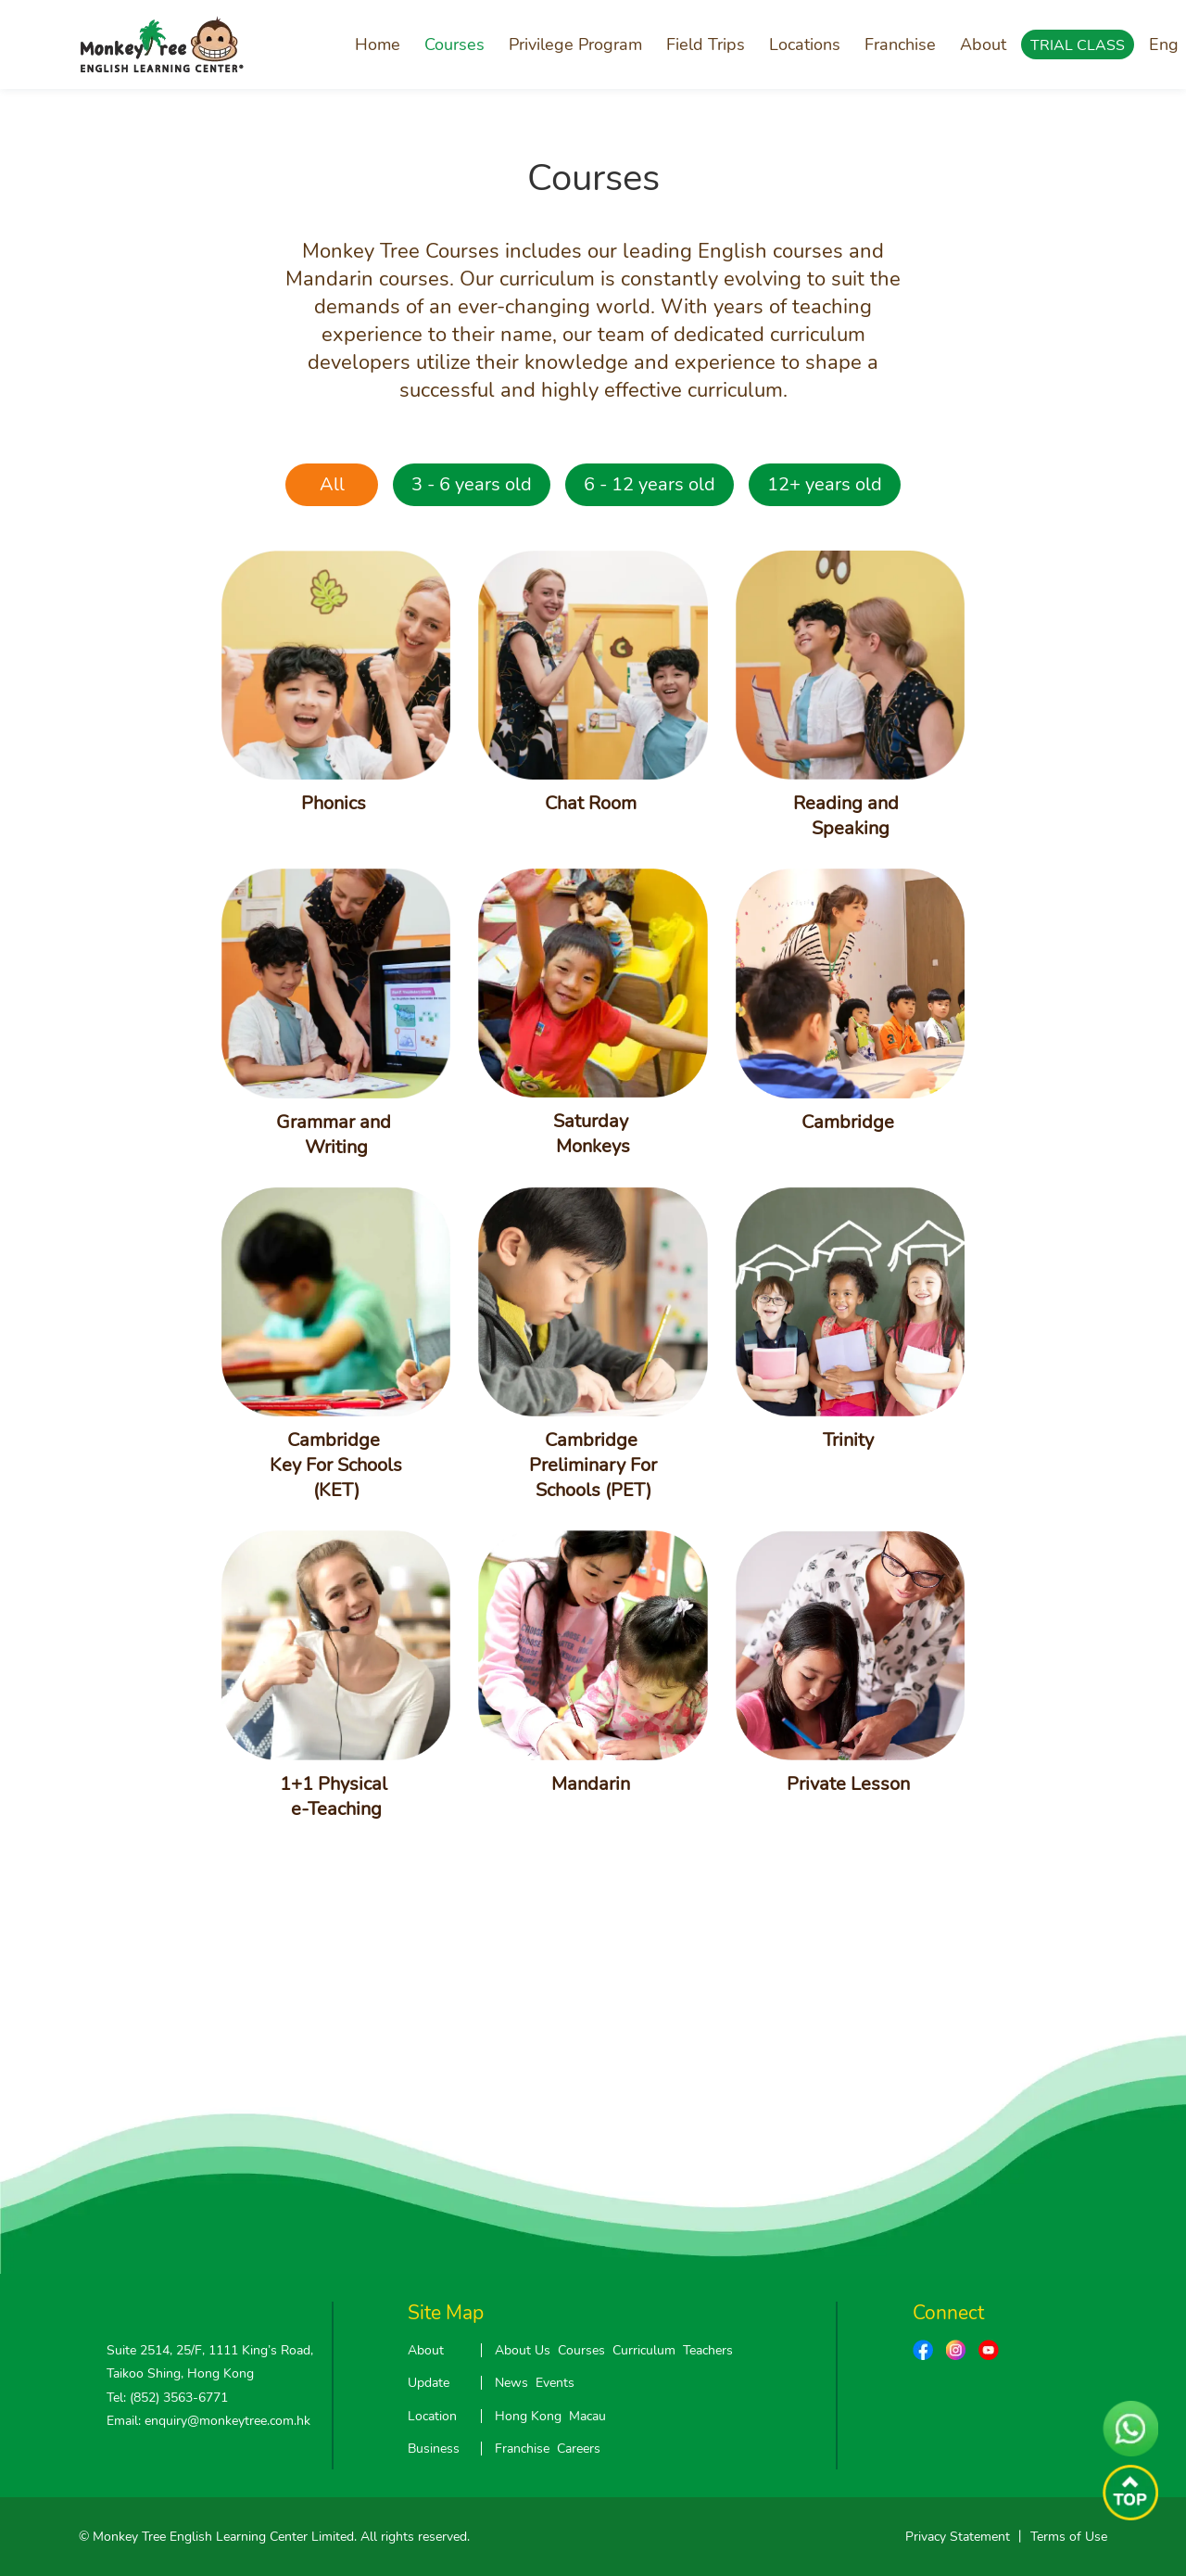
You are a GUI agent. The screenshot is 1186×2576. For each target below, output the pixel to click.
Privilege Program (575, 44)
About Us (522, 2350)
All (332, 484)
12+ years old (824, 484)
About (983, 44)
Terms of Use (1068, 2536)
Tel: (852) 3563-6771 (167, 2397)
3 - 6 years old (471, 484)
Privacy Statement (957, 2536)
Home (377, 44)
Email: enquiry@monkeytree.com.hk (208, 2421)
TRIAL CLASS (1077, 45)
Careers (578, 2448)
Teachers (708, 2350)
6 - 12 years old (649, 484)
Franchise (900, 44)
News (511, 2383)
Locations (804, 44)
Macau (587, 2416)
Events (555, 2383)
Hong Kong (528, 2416)
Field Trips (705, 44)
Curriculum (643, 2350)
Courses (454, 44)
